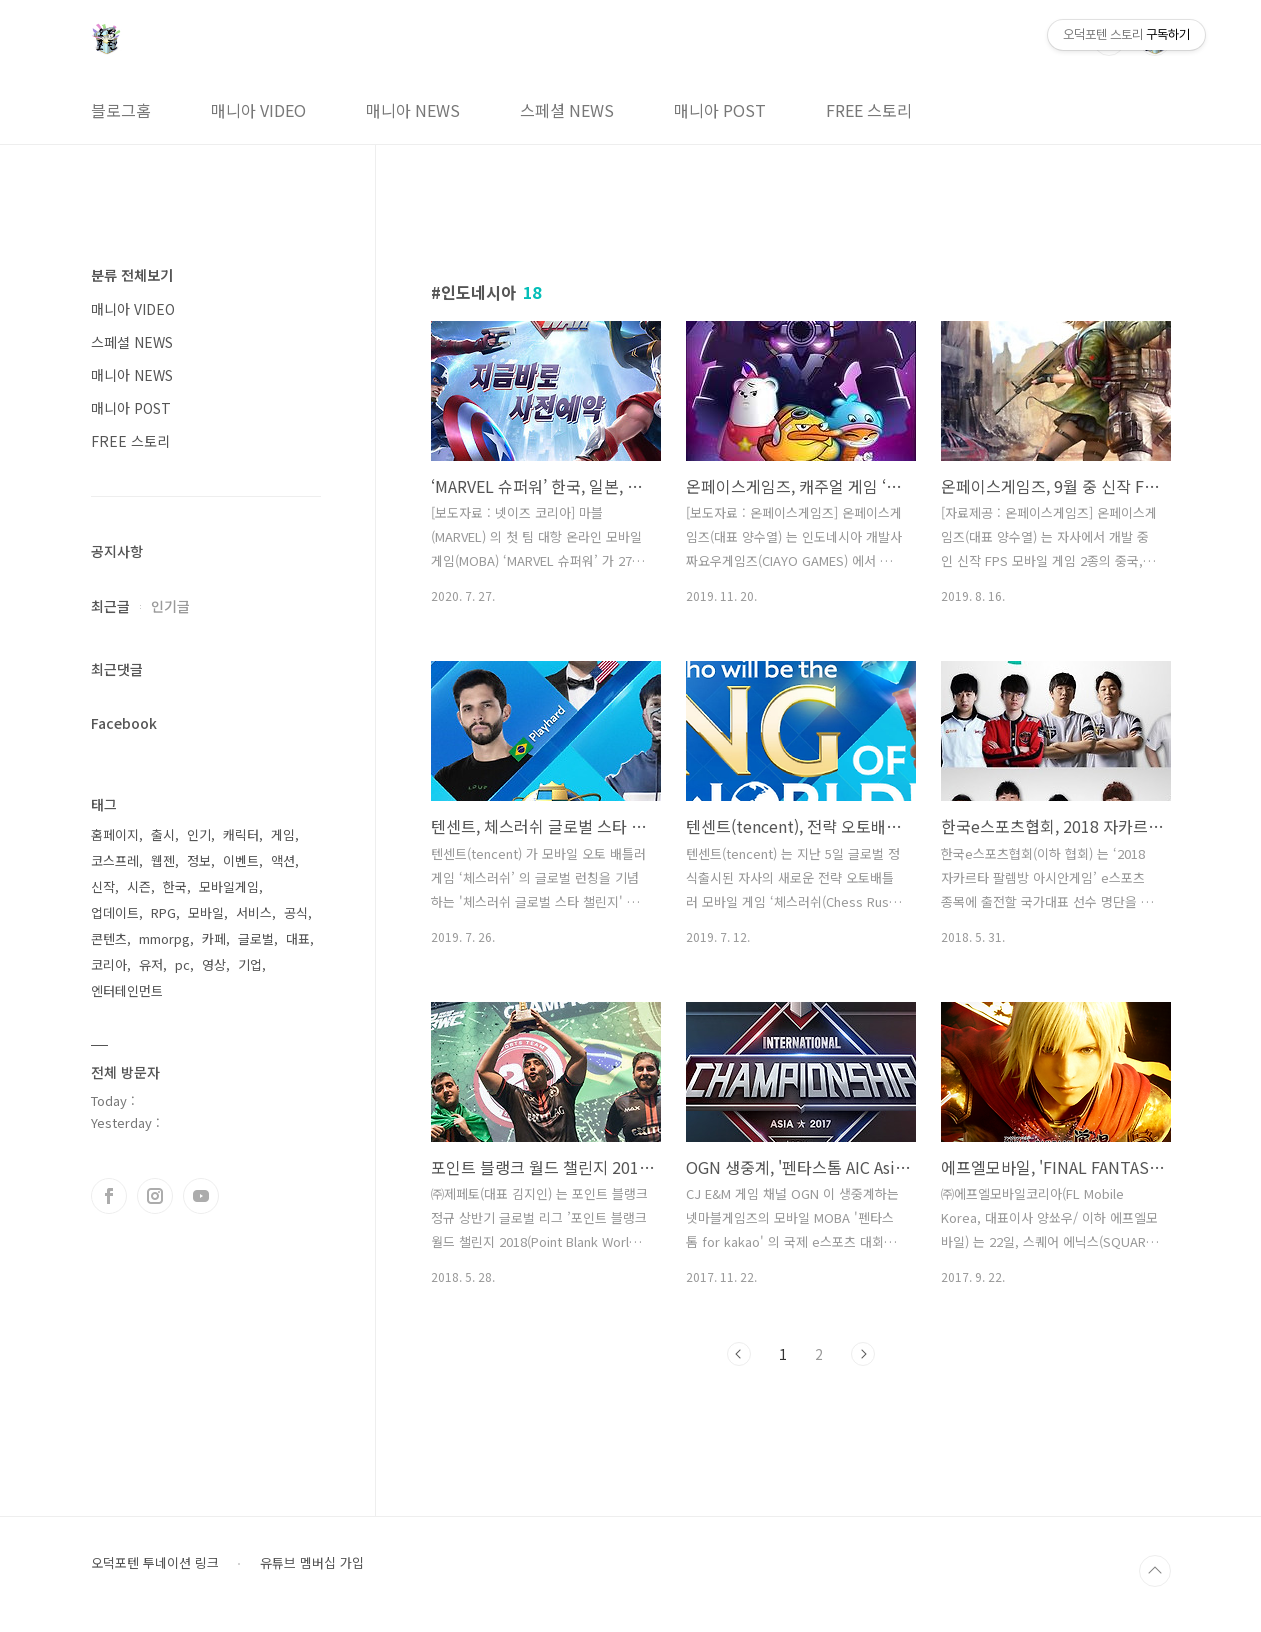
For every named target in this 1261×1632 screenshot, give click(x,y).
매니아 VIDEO (258, 110)
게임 (283, 834)
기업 (250, 964)
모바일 (206, 912)
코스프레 (115, 860)
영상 (214, 964)
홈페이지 (115, 834)
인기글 (170, 606)
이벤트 (241, 860)
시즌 (139, 886)
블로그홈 (121, 110)
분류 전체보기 (132, 275)
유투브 (201, 1196)
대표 (298, 938)
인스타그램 (155, 1196)
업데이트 (115, 912)
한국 (175, 886)
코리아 (109, 964)
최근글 (110, 606)
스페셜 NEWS (567, 110)
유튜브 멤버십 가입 (312, 1563)
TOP (1155, 1571)
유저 (151, 964)
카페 (214, 938)
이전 (739, 1354)
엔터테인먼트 (127, 990)
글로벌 (256, 938)
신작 (103, 886)
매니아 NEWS (413, 110)
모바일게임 (229, 886)
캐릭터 (241, 834)
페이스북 (109, 1196)
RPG (163, 912)
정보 (199, 860)
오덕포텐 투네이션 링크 (155, 1563)
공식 (296, 912)
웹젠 (163, 860)
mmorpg (164, 938)
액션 (283, 860)
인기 (199, 834)
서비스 (254, 912)
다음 (863, 1354)
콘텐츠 (109, 938)
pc (182, 964)
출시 (163, 834)
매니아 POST (720, 110)
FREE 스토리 (869, 110)
